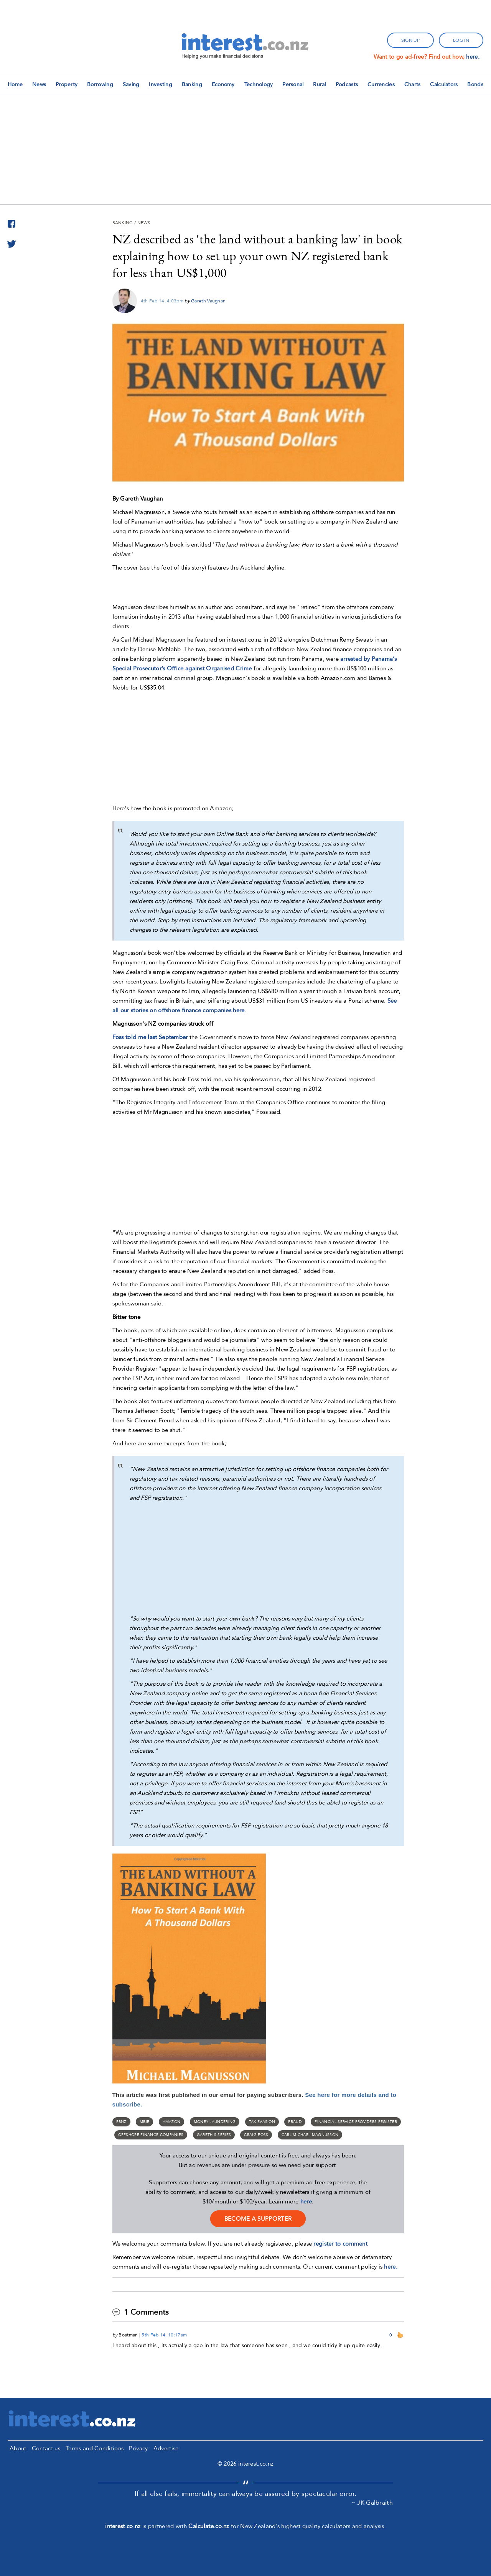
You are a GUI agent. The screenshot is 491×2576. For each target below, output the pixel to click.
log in (461, 40)
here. (472, 57)
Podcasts (347, 84)
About (18, 2448)
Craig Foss (256, 2135)
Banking (192, 84)
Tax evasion (262, 2122)
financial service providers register (356, 2122)
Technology (258, 84)
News (39, 84)
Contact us (46, 2448)
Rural (319, 84)
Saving (131, 84)
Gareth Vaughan (208, 301)
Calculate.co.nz (208, 2526)
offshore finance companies (151, 2135)
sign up (410, 40)
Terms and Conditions (95, 2448)
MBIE (144, 2122)
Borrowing (100, 84)
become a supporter (258, 2219)
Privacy (138, 2448)
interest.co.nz (122, 2526)
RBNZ (121, 2122)
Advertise (166, 2448)
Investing (160, 84)
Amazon (172, 2122)
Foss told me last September (150, 1037)
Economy (223, 84)
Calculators (444, 84)
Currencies (381, 84)
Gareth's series (214, 2135)
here (306, 2201)
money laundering (215, 2122)
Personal (292, 84)
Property (66, 84)
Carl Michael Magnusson (310, 2135)
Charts (412, 84)
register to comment (340, 2244)
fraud (295, 2122)
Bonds (475, 84)
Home (15, 84)
